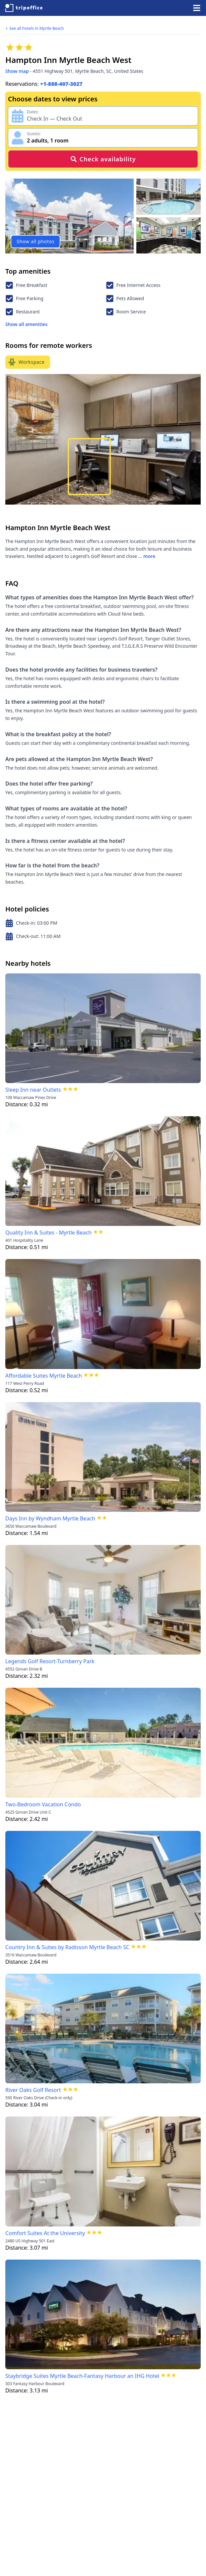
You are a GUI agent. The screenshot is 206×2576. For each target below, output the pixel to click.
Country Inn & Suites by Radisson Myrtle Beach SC (67, 1947)
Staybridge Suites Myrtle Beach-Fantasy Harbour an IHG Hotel (82, 2376)
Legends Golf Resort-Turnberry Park (50, 1661)
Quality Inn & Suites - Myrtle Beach (48, 1232)
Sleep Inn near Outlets (33, 1089)
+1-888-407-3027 (61, 83)
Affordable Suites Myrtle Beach (43, 1375)
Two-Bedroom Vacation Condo (43, 1804)
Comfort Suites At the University (45, 2233)
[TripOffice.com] (23, 8)
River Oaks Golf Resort (33, 2090)
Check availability (103, 159)
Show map (17, 71)
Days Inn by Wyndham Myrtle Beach (50, 1518)
